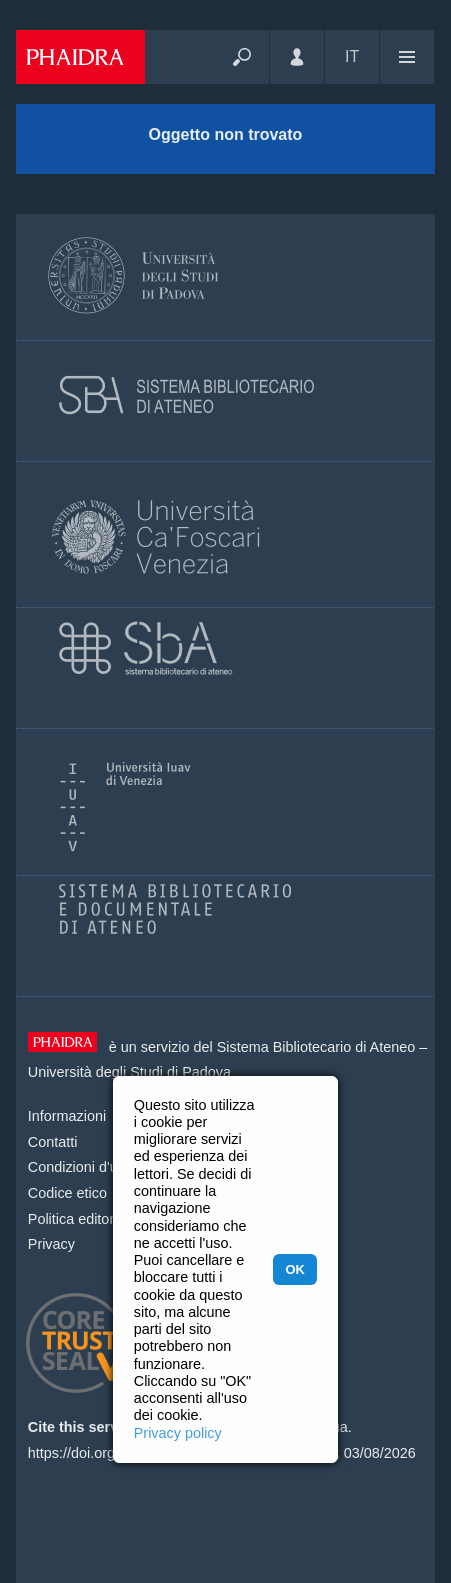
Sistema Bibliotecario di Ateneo (316, 1047)
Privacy (51, 1244)
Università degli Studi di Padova (129, 1072)
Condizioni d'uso (80, 1167)
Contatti (53, 1142)
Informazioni (67, 1116)
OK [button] (294, 1269)
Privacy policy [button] (178, 1433)
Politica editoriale (82, 1219)
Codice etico (67, 1193)
